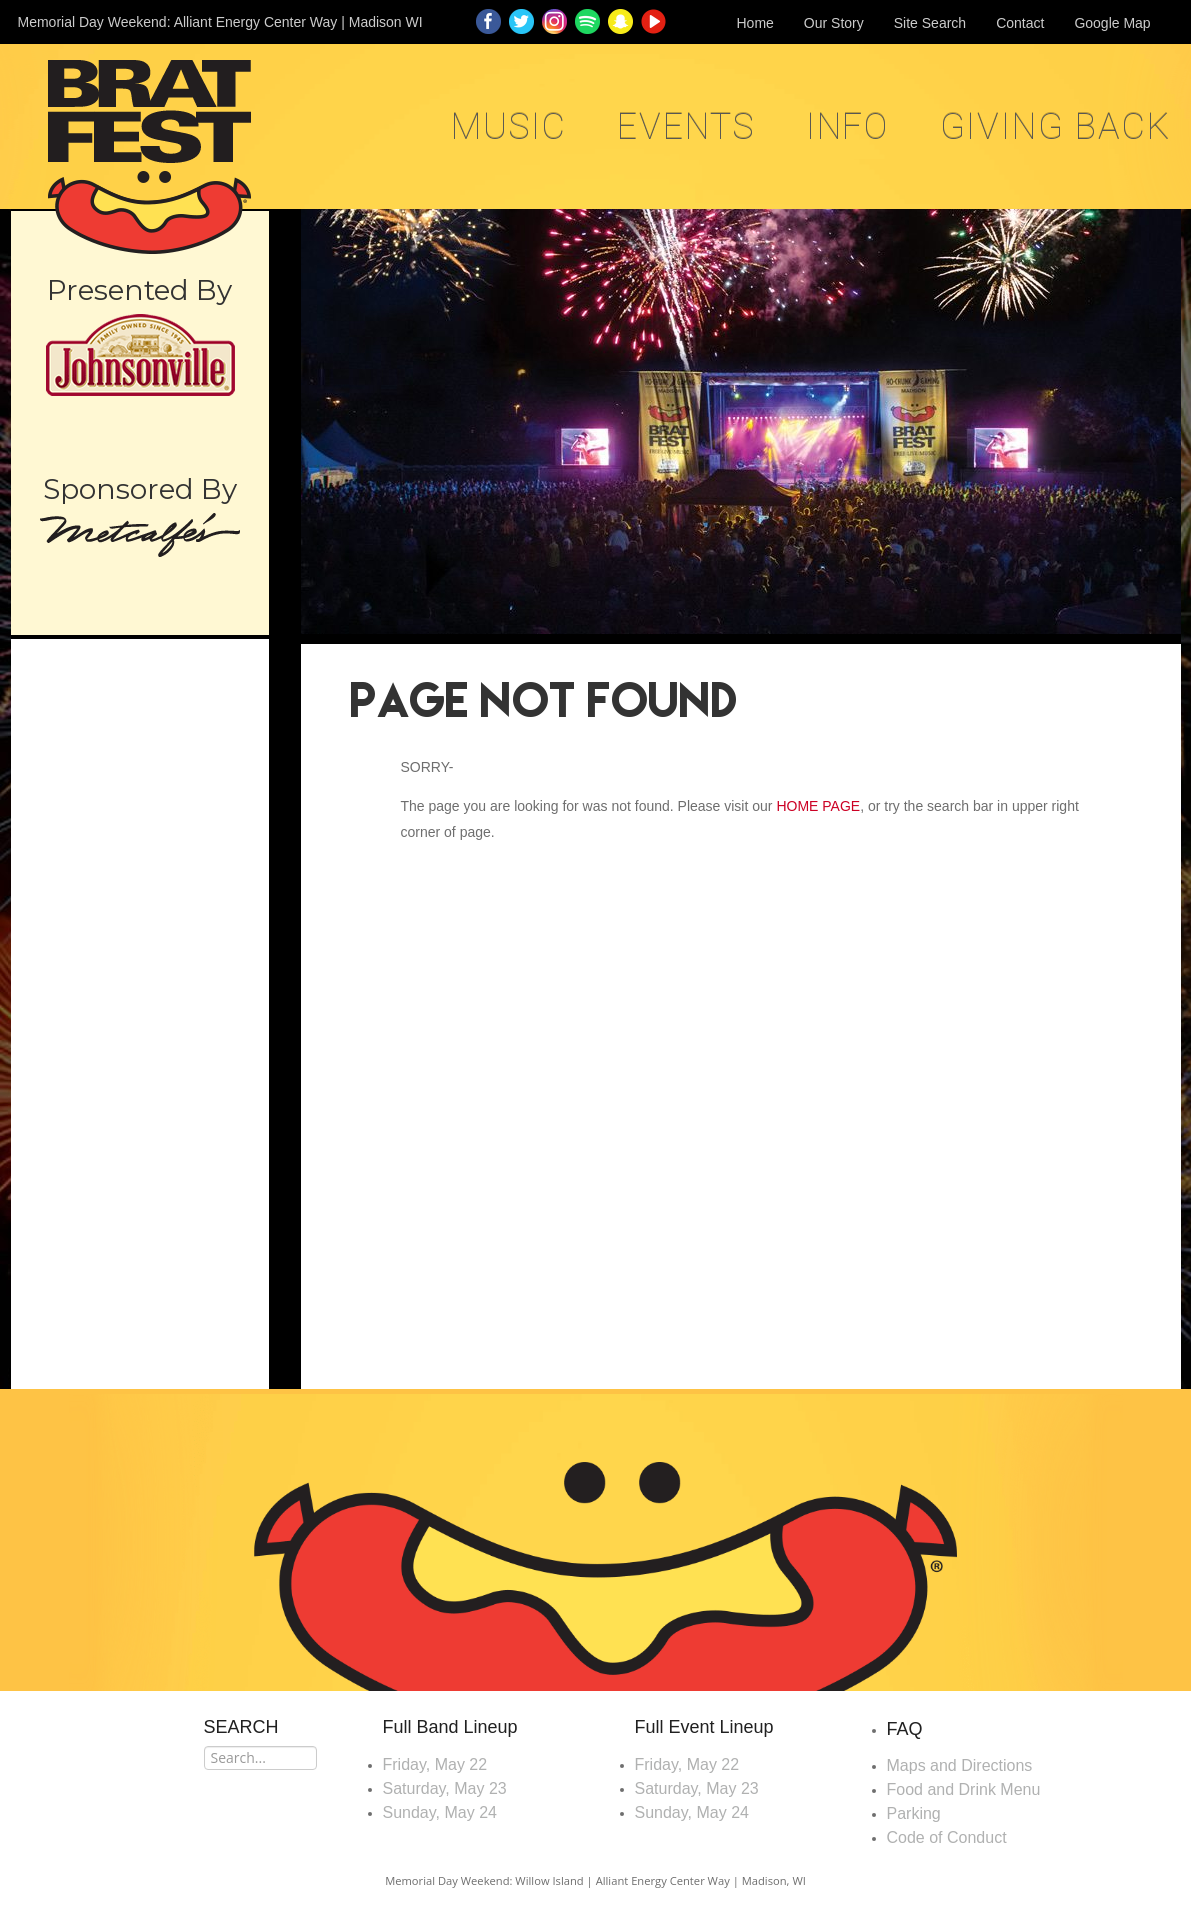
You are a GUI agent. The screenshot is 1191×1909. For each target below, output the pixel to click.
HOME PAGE (818, 806)
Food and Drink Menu (964, 1789)
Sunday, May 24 (440, 1812)
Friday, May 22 (435, 1764)
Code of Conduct (947, 1837)
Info (847, 127)
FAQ (905, 1729)
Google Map (1112, 23)
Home (755, 23)
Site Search (930, 23)
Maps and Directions (960, 1765)
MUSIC (509, 127)
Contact (1020, 23)
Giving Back (1055, 127)
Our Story (834, 23)
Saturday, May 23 (445, 1788)
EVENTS (686, 127)
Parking (914, 1813)
